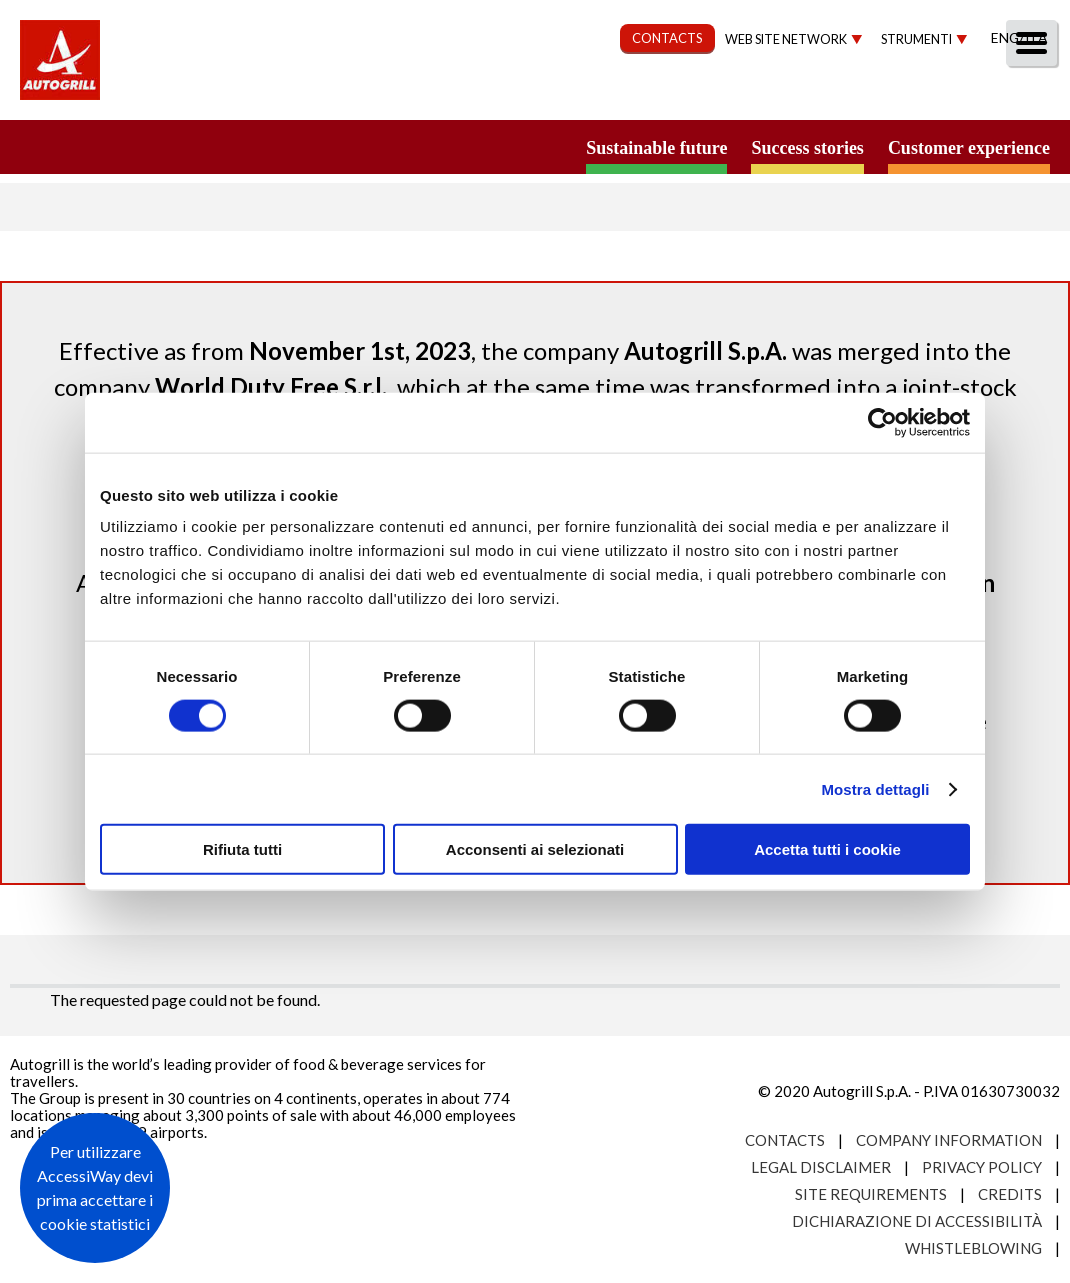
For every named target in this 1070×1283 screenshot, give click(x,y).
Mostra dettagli (875, 788)
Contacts (785, 1140)
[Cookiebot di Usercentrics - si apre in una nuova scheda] (882, 422)
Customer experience (969, 148)
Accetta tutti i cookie (827, 849)
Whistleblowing (973, 1248)
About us (294, 96)
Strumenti (916, 39)
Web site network (786, 39)
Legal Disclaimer (821, 1167)
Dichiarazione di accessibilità (917, 1221)
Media (932, 96)
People (1022, 96)
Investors (829, 96)
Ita (1036, 37)
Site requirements (871, 1194)
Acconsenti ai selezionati (535, 849)
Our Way (407, 96)
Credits (1010, 1194)
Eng (1005, 37)
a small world (192, 147)
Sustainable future (656, 148)
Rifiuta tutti (242, 849)
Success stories (807, 148)
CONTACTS (667, 38)
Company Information (949, 1140)
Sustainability (542, 96)
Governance (695, 96)
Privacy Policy (982, 1167)
